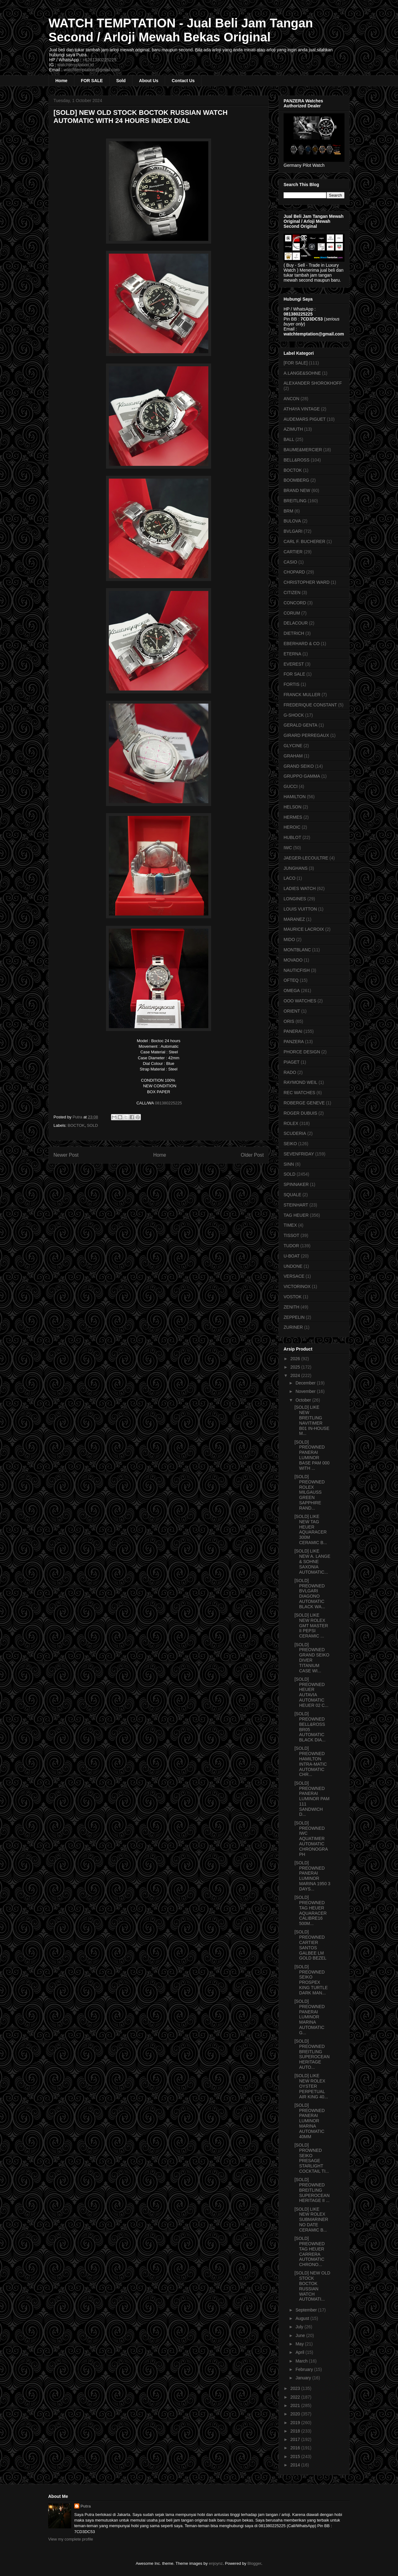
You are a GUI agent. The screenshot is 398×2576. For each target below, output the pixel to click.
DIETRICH (294, 633)
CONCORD (295, 602)
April (300, 2352)
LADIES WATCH (300, 888)
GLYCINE (293, 745)
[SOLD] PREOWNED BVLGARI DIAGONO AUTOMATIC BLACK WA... (309, 1593)
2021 (295, 2405)
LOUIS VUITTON (300, 908)
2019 (295, 2422)
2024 (295, 1375)
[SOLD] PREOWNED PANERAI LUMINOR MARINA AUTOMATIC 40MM (309, 2121)
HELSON (293, 806)
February (304, 2369)
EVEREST (294, 664)
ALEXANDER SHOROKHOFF (313, 383)
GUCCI (291, 786)
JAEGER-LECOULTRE (306, 857)
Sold (121, 80)
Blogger (254, 2563)
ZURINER (293, 1327)
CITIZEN (292, 592)
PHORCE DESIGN (302, 1051)
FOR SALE (92, 80)
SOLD (92, 1125)
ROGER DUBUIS (300, 1113)
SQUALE (292, 1194)
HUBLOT (292, 837)
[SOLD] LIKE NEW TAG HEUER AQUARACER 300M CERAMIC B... (310, 1529)
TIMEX (290, 1225)
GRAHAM (293, 755)
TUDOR (291, 1245)
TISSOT (291, 1235)
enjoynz (216, 2563)
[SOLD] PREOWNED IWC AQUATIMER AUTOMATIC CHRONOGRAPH (311, 1838)
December (306, 1382)
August (302, 2318)
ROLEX (291, 1123)
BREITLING (295, 500)
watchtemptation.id (75, 64)
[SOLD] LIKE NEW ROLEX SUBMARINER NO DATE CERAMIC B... (311, 2219)
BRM (288, 510)
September (306, 2309)
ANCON (291, 398)
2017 (295, 2439)
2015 (295, 2456)
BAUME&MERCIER (303, 449)
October (303, 1400)
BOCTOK (76, 1125)
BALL (289, 439)
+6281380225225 (99, 59)
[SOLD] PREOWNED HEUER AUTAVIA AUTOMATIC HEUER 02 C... (311, 1692)
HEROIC (292, 827)
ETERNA (292, 653)
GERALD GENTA (300, 725)
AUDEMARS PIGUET (305, 419)
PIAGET (291, 1062)
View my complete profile (70, 2539)
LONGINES (295, 898)
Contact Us (183, 80)
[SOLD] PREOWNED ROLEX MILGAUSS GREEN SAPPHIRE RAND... (309, 1492)
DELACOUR (296, 623)
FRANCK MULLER (302, 694)
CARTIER (293, 551)
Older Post (252, 1155)
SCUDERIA (295, 1133)
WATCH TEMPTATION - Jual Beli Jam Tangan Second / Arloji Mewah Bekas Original (181, 30)
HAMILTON (295, 796)
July (299, 2326)
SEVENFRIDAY (299, 1153)
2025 (295, 1367)
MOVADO (293, 960)
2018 (295, 2430)
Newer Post (66, 1155)
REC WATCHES (299, 1092)
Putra (86, 2506)
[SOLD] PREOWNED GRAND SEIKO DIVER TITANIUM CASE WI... (311, 1657)
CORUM (292, 613)
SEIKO (290, 1143)
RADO (290, 1072)
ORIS (289, 1021)
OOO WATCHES (300, 1000)
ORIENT (292, 1011)
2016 (295, 2447)
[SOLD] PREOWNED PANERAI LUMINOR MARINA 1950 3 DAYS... (312, 1875)
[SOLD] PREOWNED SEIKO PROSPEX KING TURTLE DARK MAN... (311, 1979)
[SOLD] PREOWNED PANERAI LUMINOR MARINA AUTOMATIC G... (309, 2017)
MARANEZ (294, 919)
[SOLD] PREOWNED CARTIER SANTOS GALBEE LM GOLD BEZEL (310, 1944)
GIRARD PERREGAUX (306, 735)
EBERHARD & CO (302, 643)
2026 (295, 1358)
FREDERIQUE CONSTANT (310, 704)
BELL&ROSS (296, 459)
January (303, 2377)
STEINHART (296, 1204)
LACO (289, 878)
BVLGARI (293, 531)
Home (61, 80)
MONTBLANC (297, 949)
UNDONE (293, 1266)
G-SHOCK (294, 715)
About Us (148, 80)
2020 (295, 2413)
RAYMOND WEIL (300, 1082)
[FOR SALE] (296, 362)
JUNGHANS (296, 868)
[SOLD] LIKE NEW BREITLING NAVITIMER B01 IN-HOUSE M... (311, 1420)
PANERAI (293, 1031)
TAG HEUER (296, 1215)
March (302, 2360)
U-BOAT (292, 1255)
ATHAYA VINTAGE (302, 408)
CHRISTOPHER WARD (307, 582)
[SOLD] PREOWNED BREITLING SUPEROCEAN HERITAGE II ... (312, 2190)
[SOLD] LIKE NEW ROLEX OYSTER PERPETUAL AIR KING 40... (311, 2086)
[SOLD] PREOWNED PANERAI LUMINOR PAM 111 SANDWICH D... (312, 1799)
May (300, 2343)
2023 (295, 2388)
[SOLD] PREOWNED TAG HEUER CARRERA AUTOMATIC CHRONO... (309, 2251)
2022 (295, 2397)
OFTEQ (291, 980)
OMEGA (292, 990)
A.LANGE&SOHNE (302, 373)
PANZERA (294, 1041)
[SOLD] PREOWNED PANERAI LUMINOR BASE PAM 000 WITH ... (312, 1455)
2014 (295, 2464)
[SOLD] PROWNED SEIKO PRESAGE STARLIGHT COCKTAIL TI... (311, 2158)
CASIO (290, 562)
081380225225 (168, 1103)
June (300, 2335)
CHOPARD (294, 571)
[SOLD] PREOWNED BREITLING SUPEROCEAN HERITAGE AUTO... (312, 2054)
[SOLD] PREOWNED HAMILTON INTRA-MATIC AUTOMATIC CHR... (310, 1761)
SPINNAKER (296, 1184)
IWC (288, 847)
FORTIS (291, 684)
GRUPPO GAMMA (302, 776)
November (306, 1391)
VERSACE (294, 1276)
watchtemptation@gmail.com (92, 69)
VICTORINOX (297, 1286)
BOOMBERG (296, 480)
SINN (289, 1164)
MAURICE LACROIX (304, 929)
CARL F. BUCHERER (304, 541)
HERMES (293, 817)
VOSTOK (293, 1296)
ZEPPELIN (294, 1317)
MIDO (289, 939)
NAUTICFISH (297, 970)
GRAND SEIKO (299, 766)
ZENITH (291, 1306)
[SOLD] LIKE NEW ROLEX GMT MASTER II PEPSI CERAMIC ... (311, 1625)
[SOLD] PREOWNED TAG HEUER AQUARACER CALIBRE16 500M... (310, 1910)
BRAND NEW (297, 490)
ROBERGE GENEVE (304, 1102)
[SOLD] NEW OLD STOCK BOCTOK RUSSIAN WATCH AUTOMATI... (312, 2286)
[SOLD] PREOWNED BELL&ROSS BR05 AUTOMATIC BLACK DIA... (310, 1726)
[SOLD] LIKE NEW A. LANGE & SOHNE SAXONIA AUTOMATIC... (312, 1561)
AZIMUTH (293, 429)
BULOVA (292, 520)
